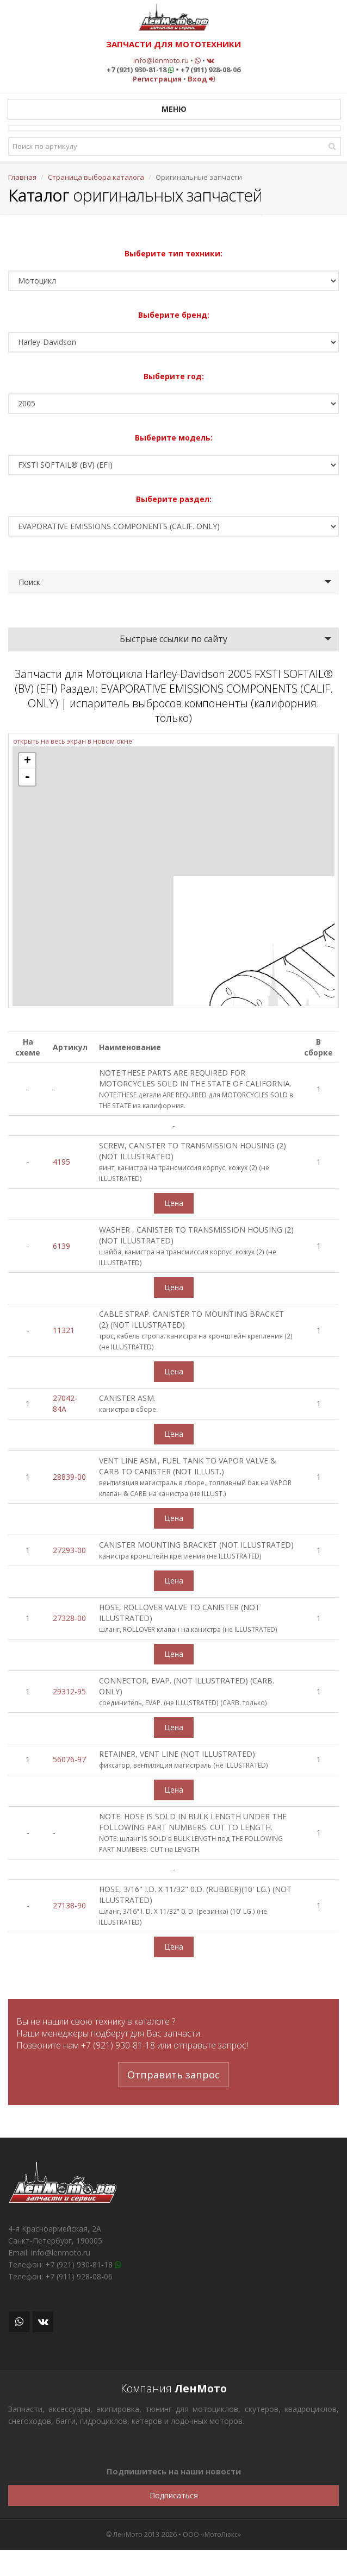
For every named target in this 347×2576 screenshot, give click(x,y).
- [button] (27, 777)
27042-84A (65, 1403)
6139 (61, 1246)
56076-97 (69, 1759)
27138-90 (69, 1905)
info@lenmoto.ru (161, 60)
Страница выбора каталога (96, 177)
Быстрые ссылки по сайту (173, 639)
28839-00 (69, 1477)
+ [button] (27, 761)
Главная (22, 177)
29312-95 (69, 1691)
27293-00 (69, 1550)
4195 (61, 1162)
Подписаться (174, 2495)
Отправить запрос (173, 2074)
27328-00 (69, 1618)
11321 (64, 1330)
